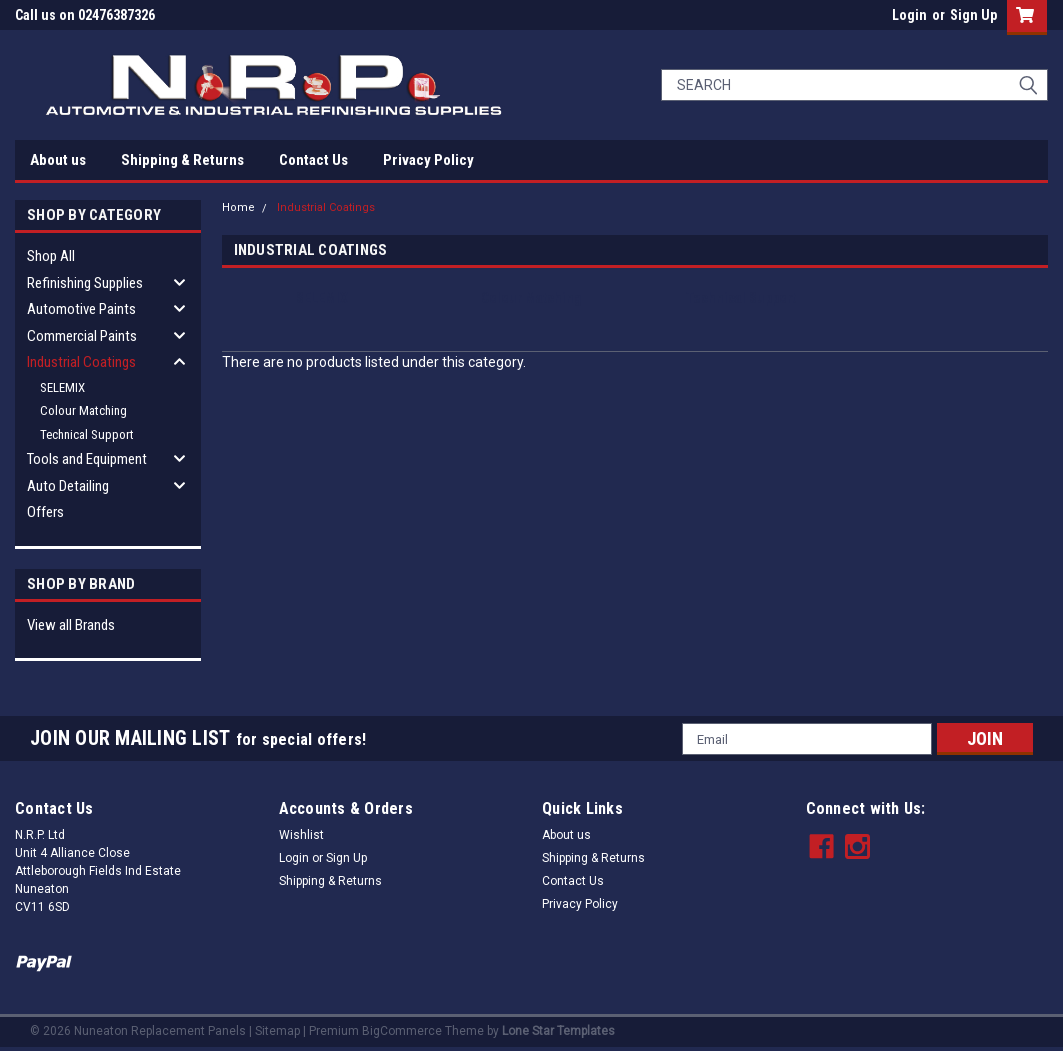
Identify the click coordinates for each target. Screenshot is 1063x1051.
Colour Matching (83, 410)
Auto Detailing (68, 486)
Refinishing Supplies (85, 283)
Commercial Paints (82, 336)
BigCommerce (402, 1031)
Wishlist (301, 835)
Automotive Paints (81, 309)
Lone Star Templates (558, 1031)
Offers (45, 512)
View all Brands (71, 625)
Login (909, 15)
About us (58, 160)
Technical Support (87, 434)
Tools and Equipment (87, 459)
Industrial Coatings (81, 362)
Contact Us (313, 160)
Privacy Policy (428, 160)
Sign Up (973, 15)
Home (238, 207)
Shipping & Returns (182, 160)
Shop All (51, 256)
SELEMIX (62, 387)
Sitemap (277, 1031)
